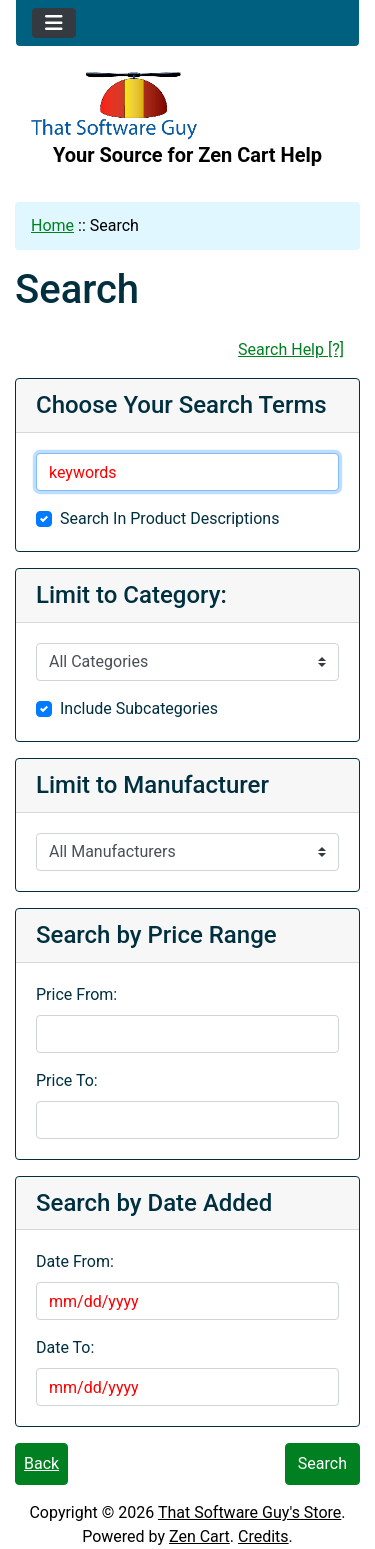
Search (322, 1463)
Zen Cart (199, 1536)
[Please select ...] (187, 662)
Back (41, 1463)
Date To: (65, 1347)
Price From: (76, 994)
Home (52, 225)
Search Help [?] (291, 349)
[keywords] (187, 472)
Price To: (67, 1080)
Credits (263, 1536)
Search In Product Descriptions (169, 518)
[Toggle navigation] (54, 23)
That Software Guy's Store (249, 1512)
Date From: (75, 1261)
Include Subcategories (139, 708)
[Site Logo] (187, 106)
